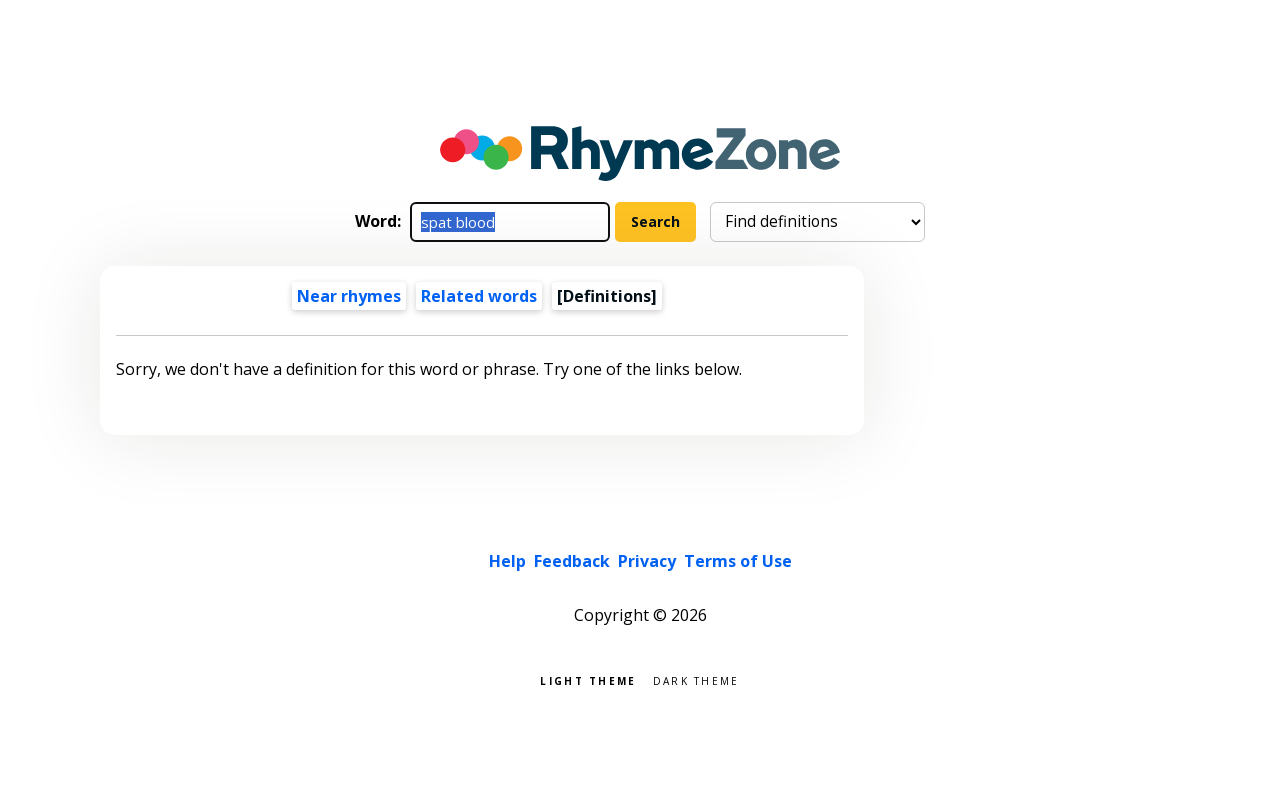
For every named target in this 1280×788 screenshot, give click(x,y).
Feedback (572, 561)
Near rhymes (349, 296)
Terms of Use (738, 561)
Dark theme (696, 679)
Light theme (588, 679)
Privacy (647, 561)
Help (507, 561)
